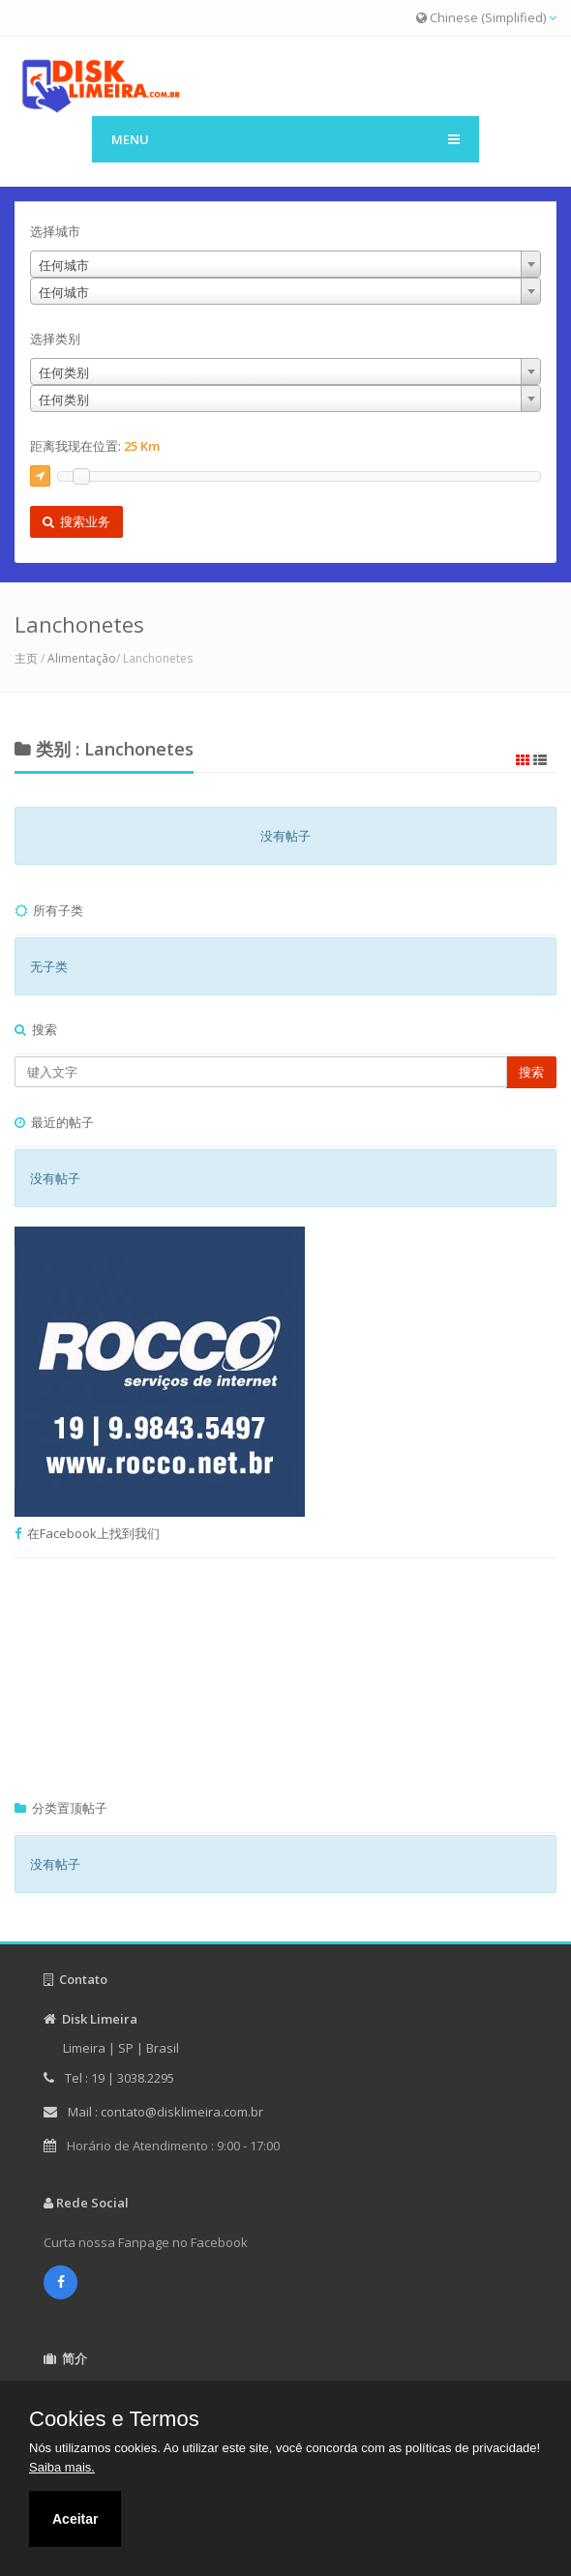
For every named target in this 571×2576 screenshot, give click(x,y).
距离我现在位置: (95, 446)
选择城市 (55, 231)
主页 (26, 658)
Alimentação (81, 658)
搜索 (531, 1072)
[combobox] (300, 264)
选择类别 (55, 338)
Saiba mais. (62, 2467)
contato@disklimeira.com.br (182, 2111)
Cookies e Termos (114, 2419)
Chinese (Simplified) (486, 17)
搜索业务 (76, 521)
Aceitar (75, 2519)
